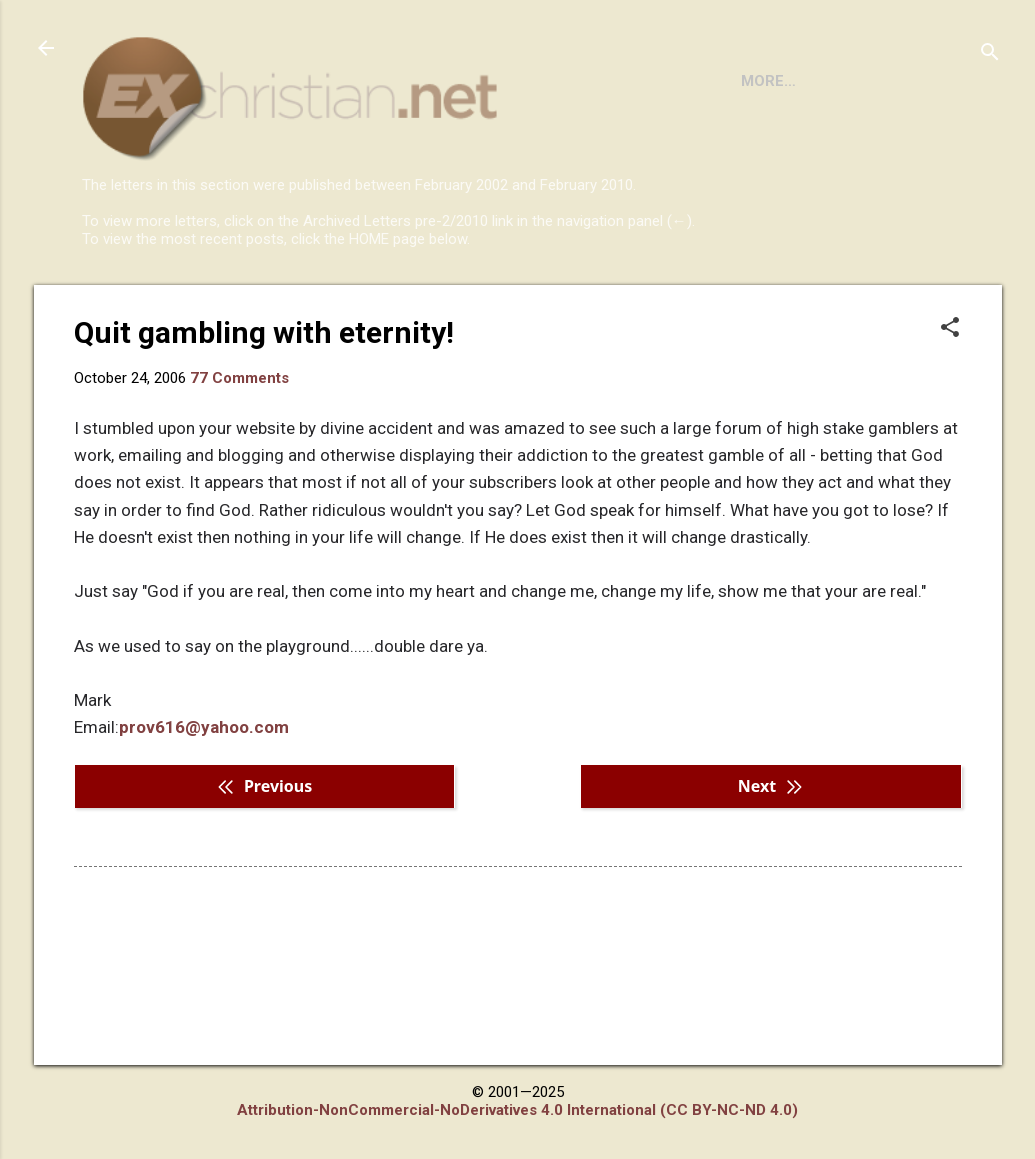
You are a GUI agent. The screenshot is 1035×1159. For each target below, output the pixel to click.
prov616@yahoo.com (204, 809)
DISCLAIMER (310, 303)
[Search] (990, 54)
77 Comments (239, 460)
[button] (950, 411)
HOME (120, 303)
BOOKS (203, 303)
